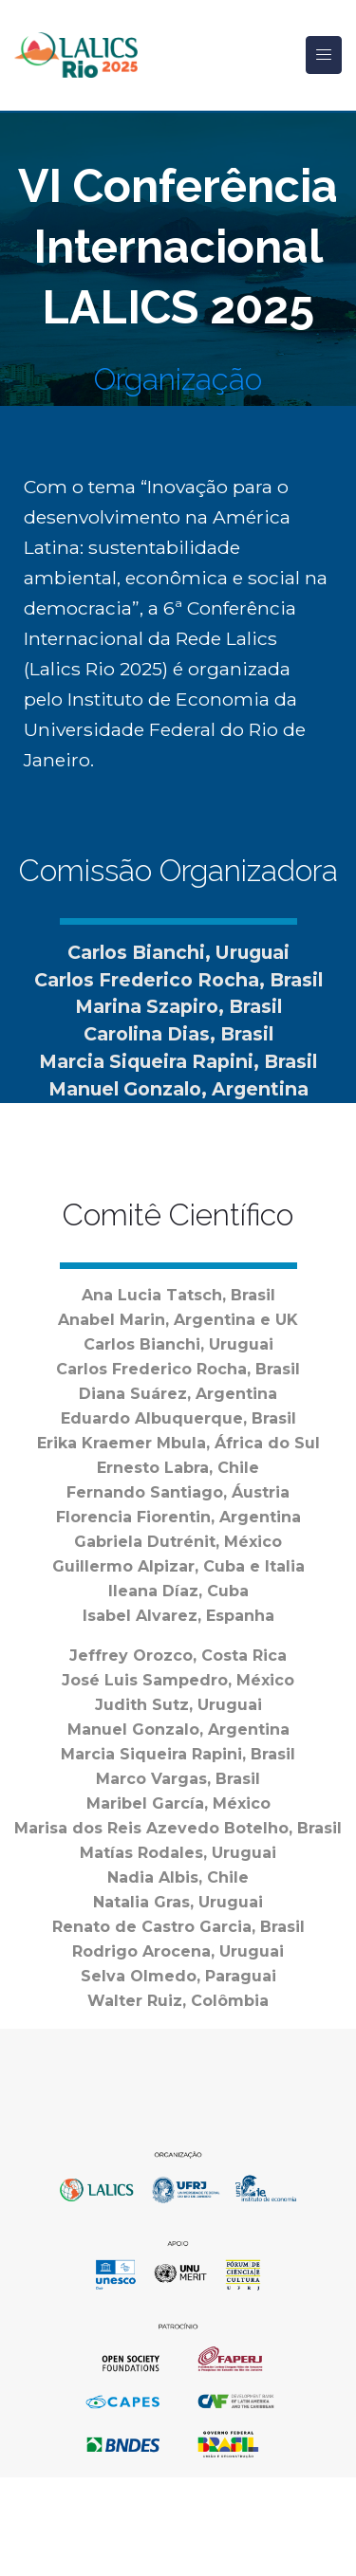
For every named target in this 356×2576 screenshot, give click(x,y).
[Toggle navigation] (324, 55)
